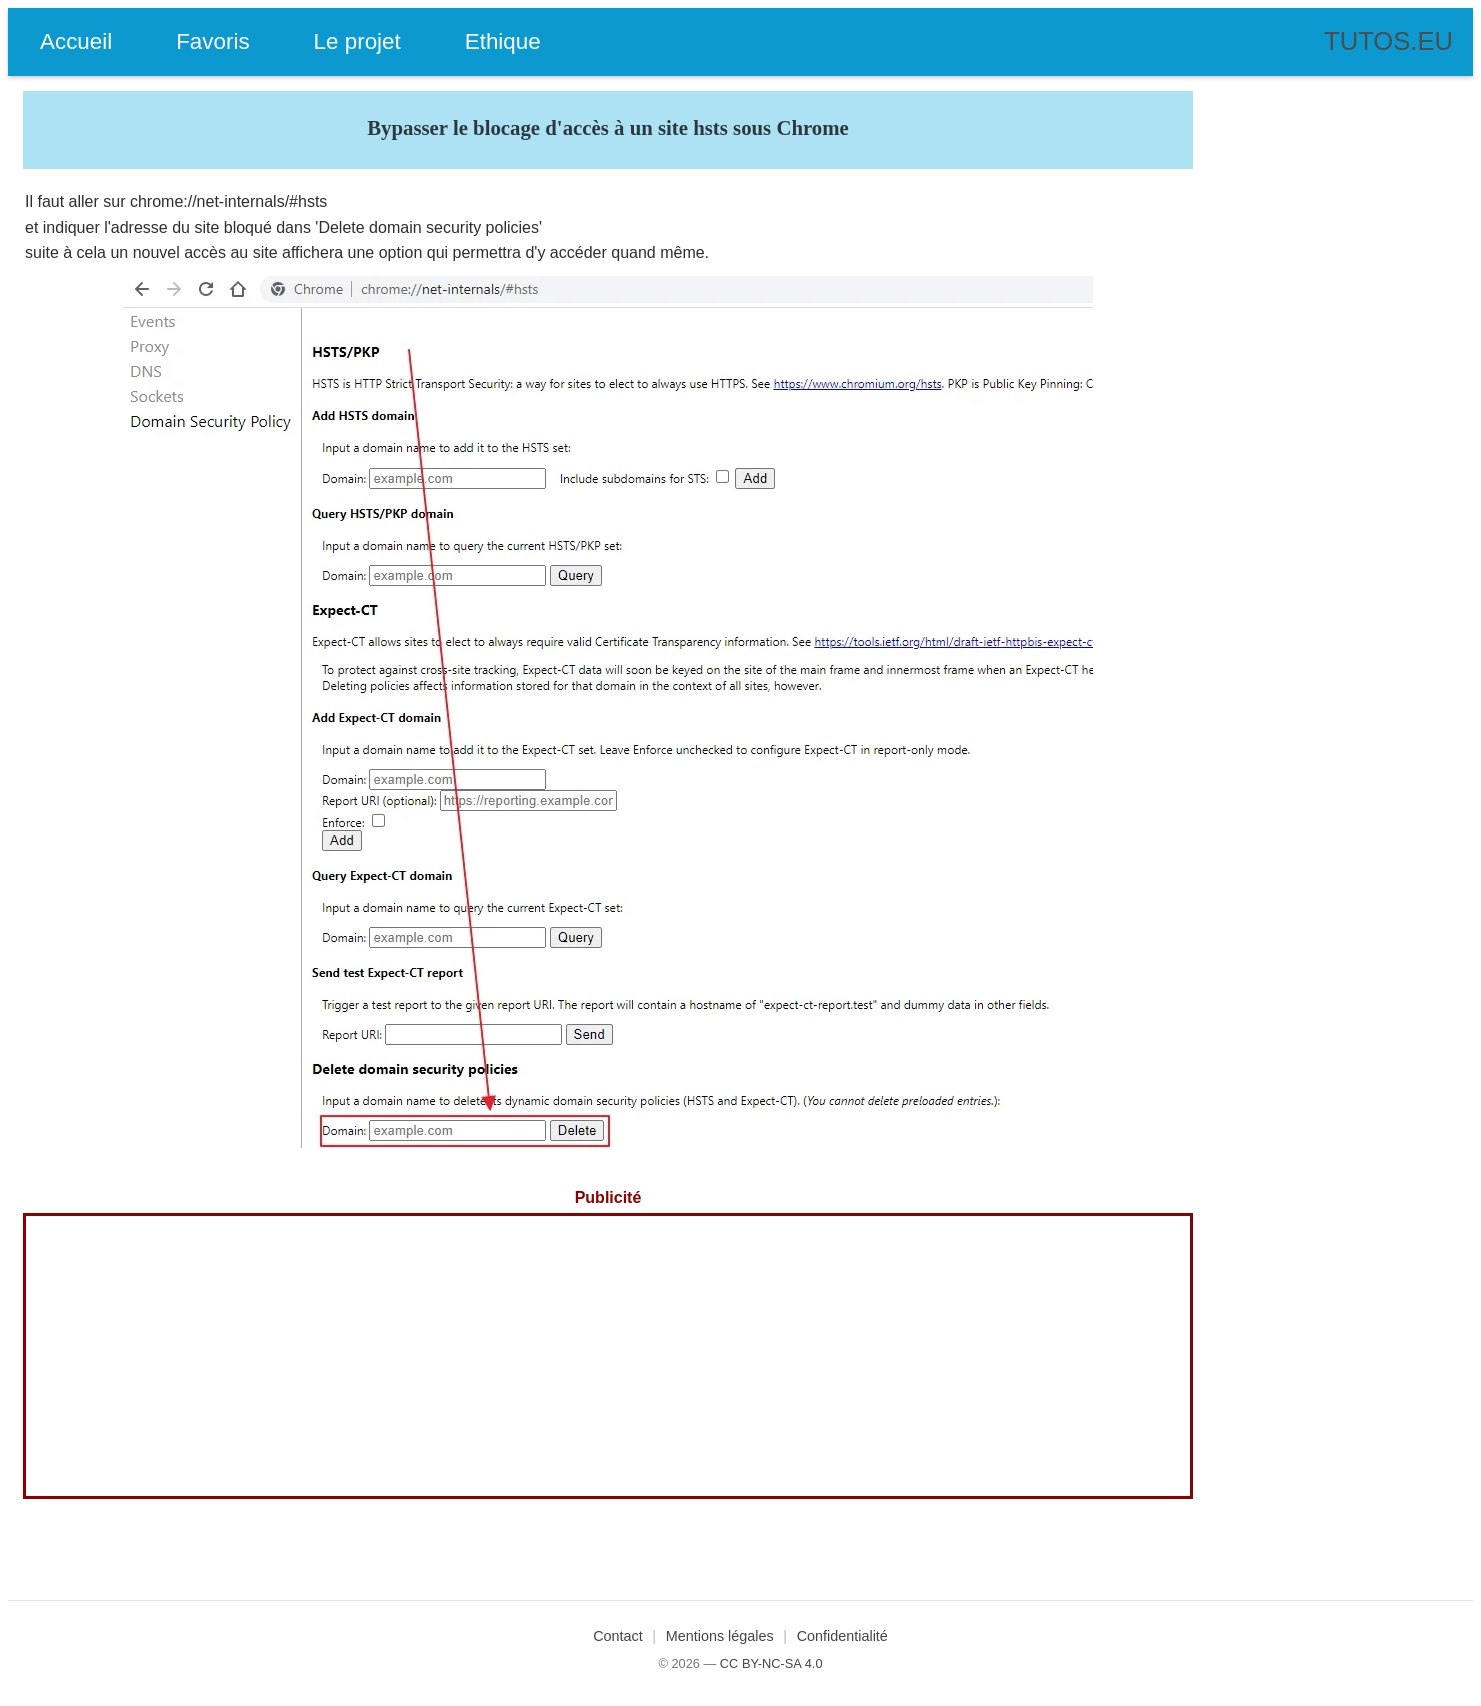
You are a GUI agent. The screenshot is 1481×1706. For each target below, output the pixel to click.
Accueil (76, 41)
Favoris (212, 41)
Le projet (357, 41)
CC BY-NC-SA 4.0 (771, 1663)
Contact (618, 1636)
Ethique (503, 41)
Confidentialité (842, 1636)
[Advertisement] (608, 1356)
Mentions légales (720, 1636)
